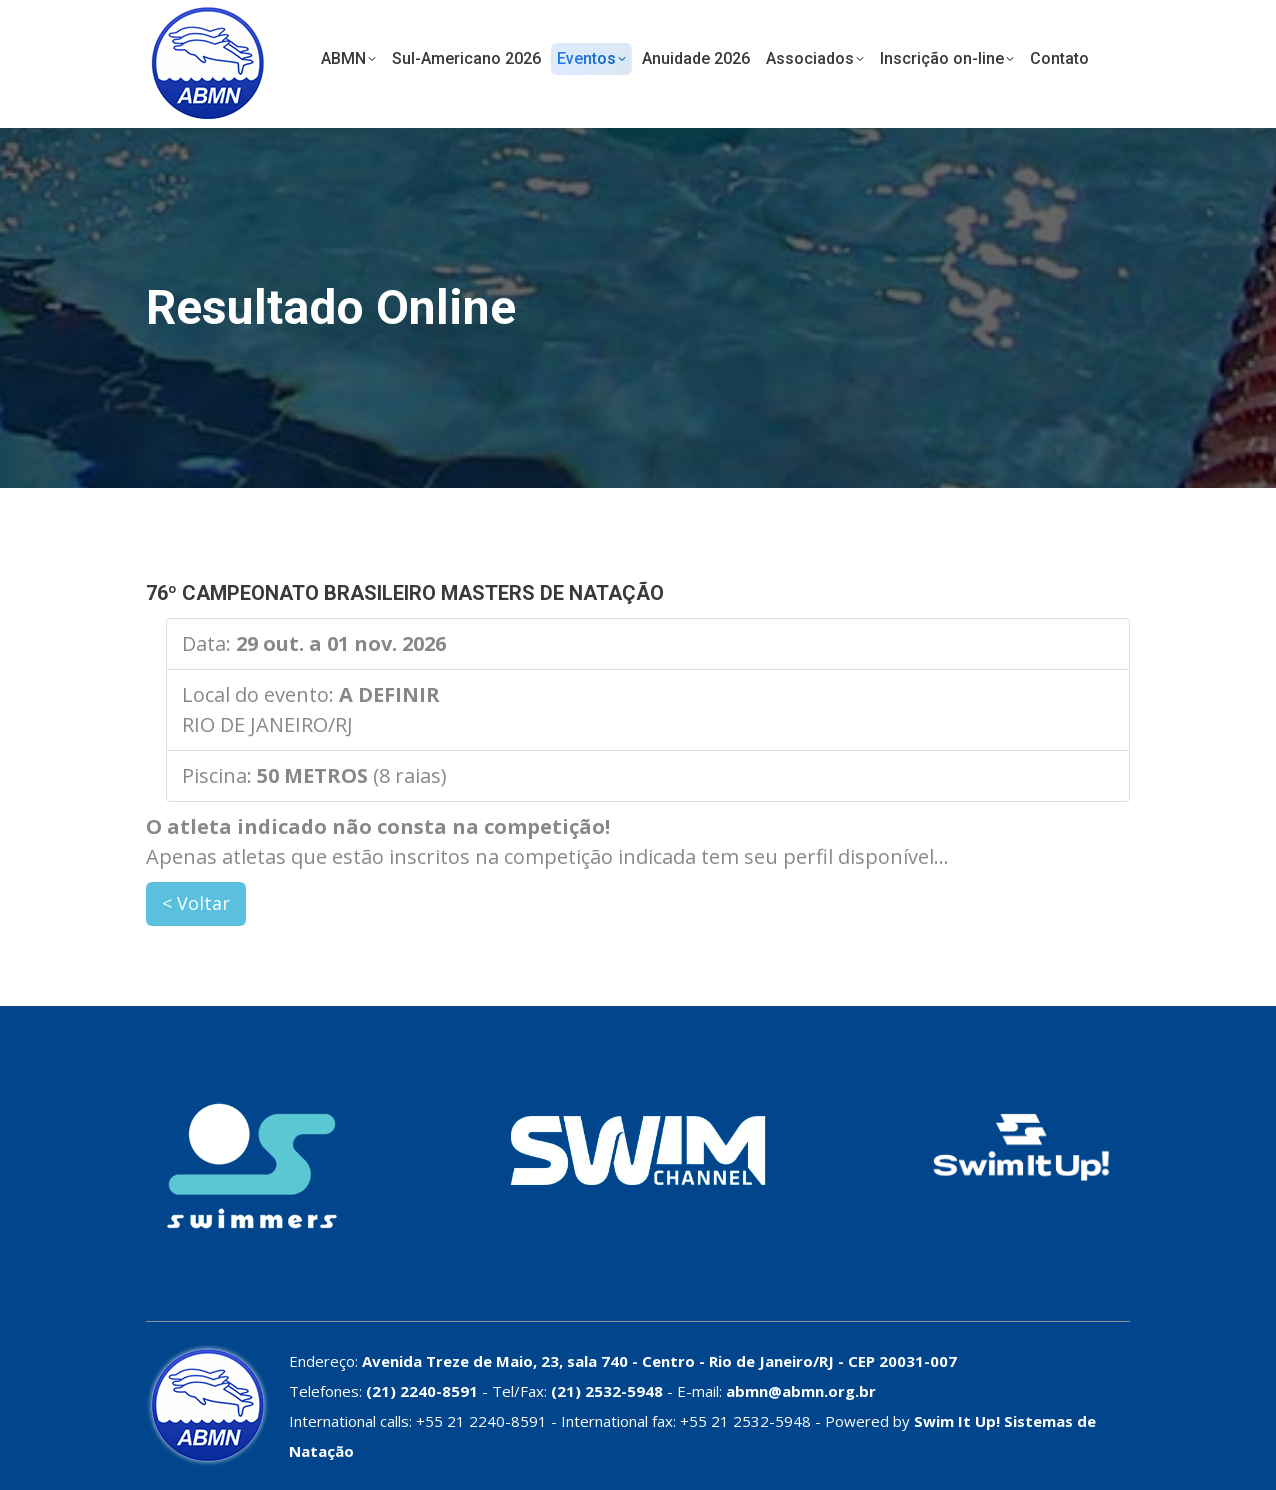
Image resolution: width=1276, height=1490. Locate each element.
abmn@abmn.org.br (801, 1391)
